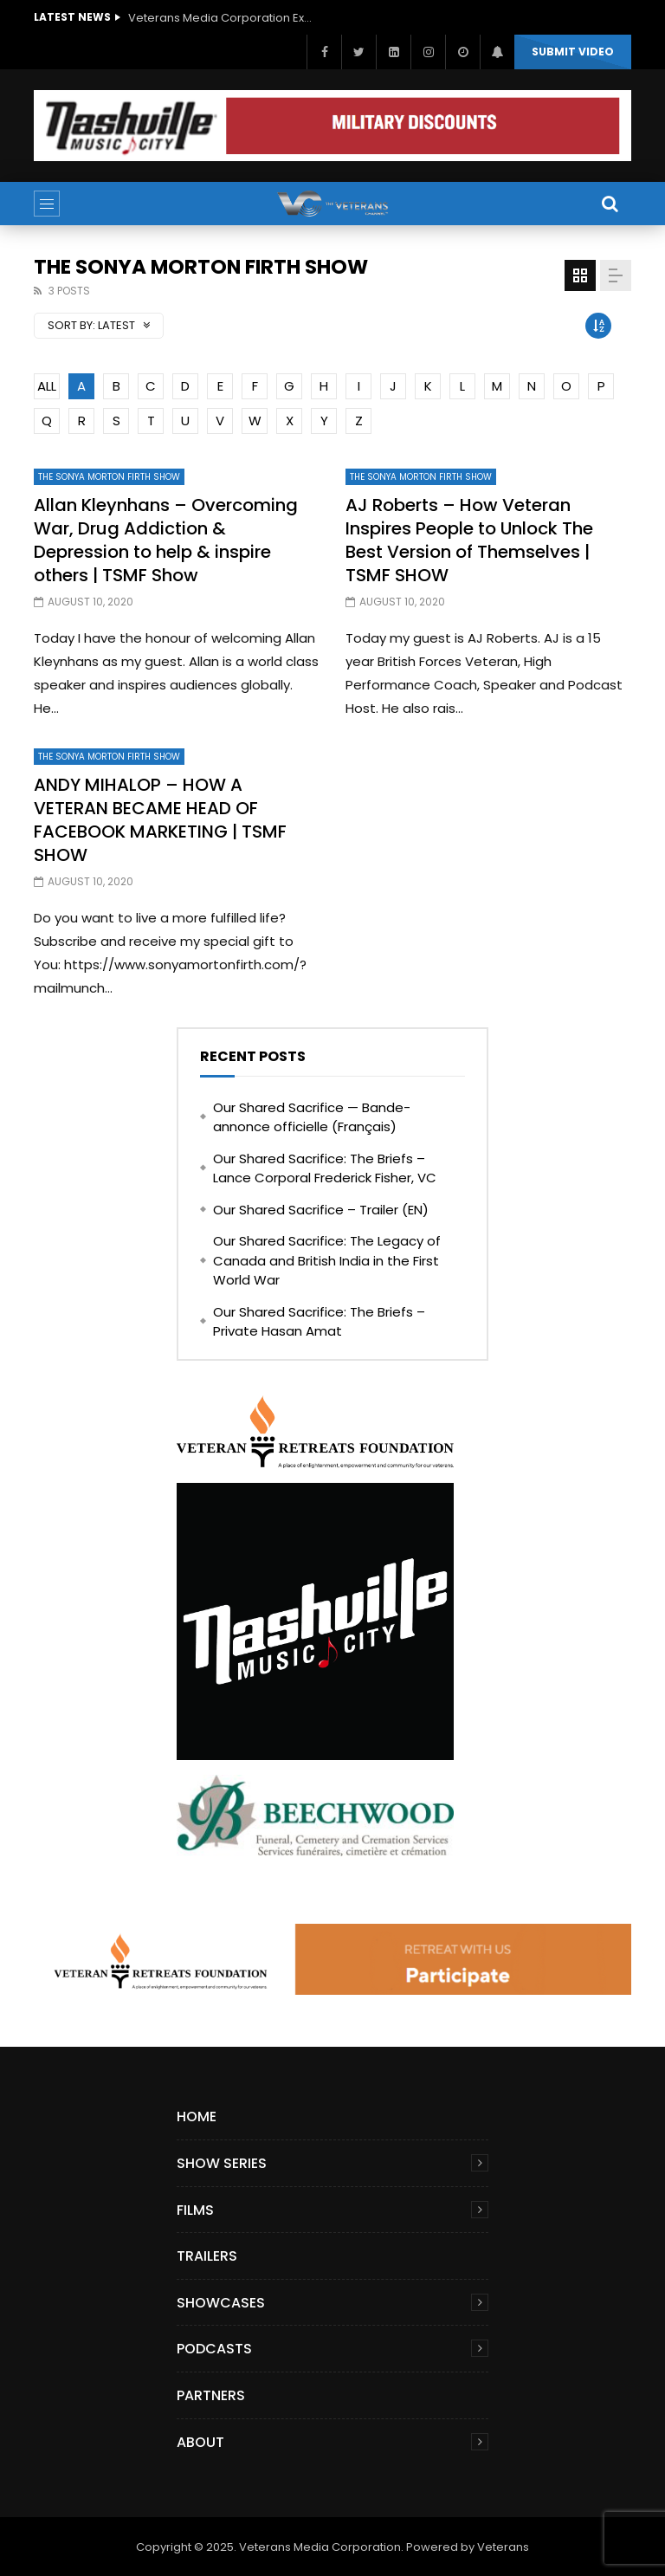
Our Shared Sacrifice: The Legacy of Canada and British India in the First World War (327, 1260)
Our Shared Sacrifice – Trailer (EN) (321, 1210)
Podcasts (214, 2349)
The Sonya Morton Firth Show (109, 476)
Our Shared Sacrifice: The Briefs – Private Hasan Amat (319, 1322)
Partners (211, 2395)
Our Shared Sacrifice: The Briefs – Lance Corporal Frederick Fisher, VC (324, 1168)
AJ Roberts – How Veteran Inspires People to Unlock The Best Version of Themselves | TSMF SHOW (469, 540)
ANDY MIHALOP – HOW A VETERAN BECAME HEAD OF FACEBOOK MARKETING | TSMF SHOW (160, 820)
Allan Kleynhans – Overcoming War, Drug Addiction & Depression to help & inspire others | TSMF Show (166, 540)
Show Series (222, 2163)
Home (196, 2116)
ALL (46, 386)
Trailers (207, 2256)
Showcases (221, 2303)
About (200, 2442)
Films (195, 2210)
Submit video (573, 51)
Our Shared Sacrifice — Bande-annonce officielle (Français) (311, 1117)
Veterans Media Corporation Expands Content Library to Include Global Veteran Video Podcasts (223, 18)
